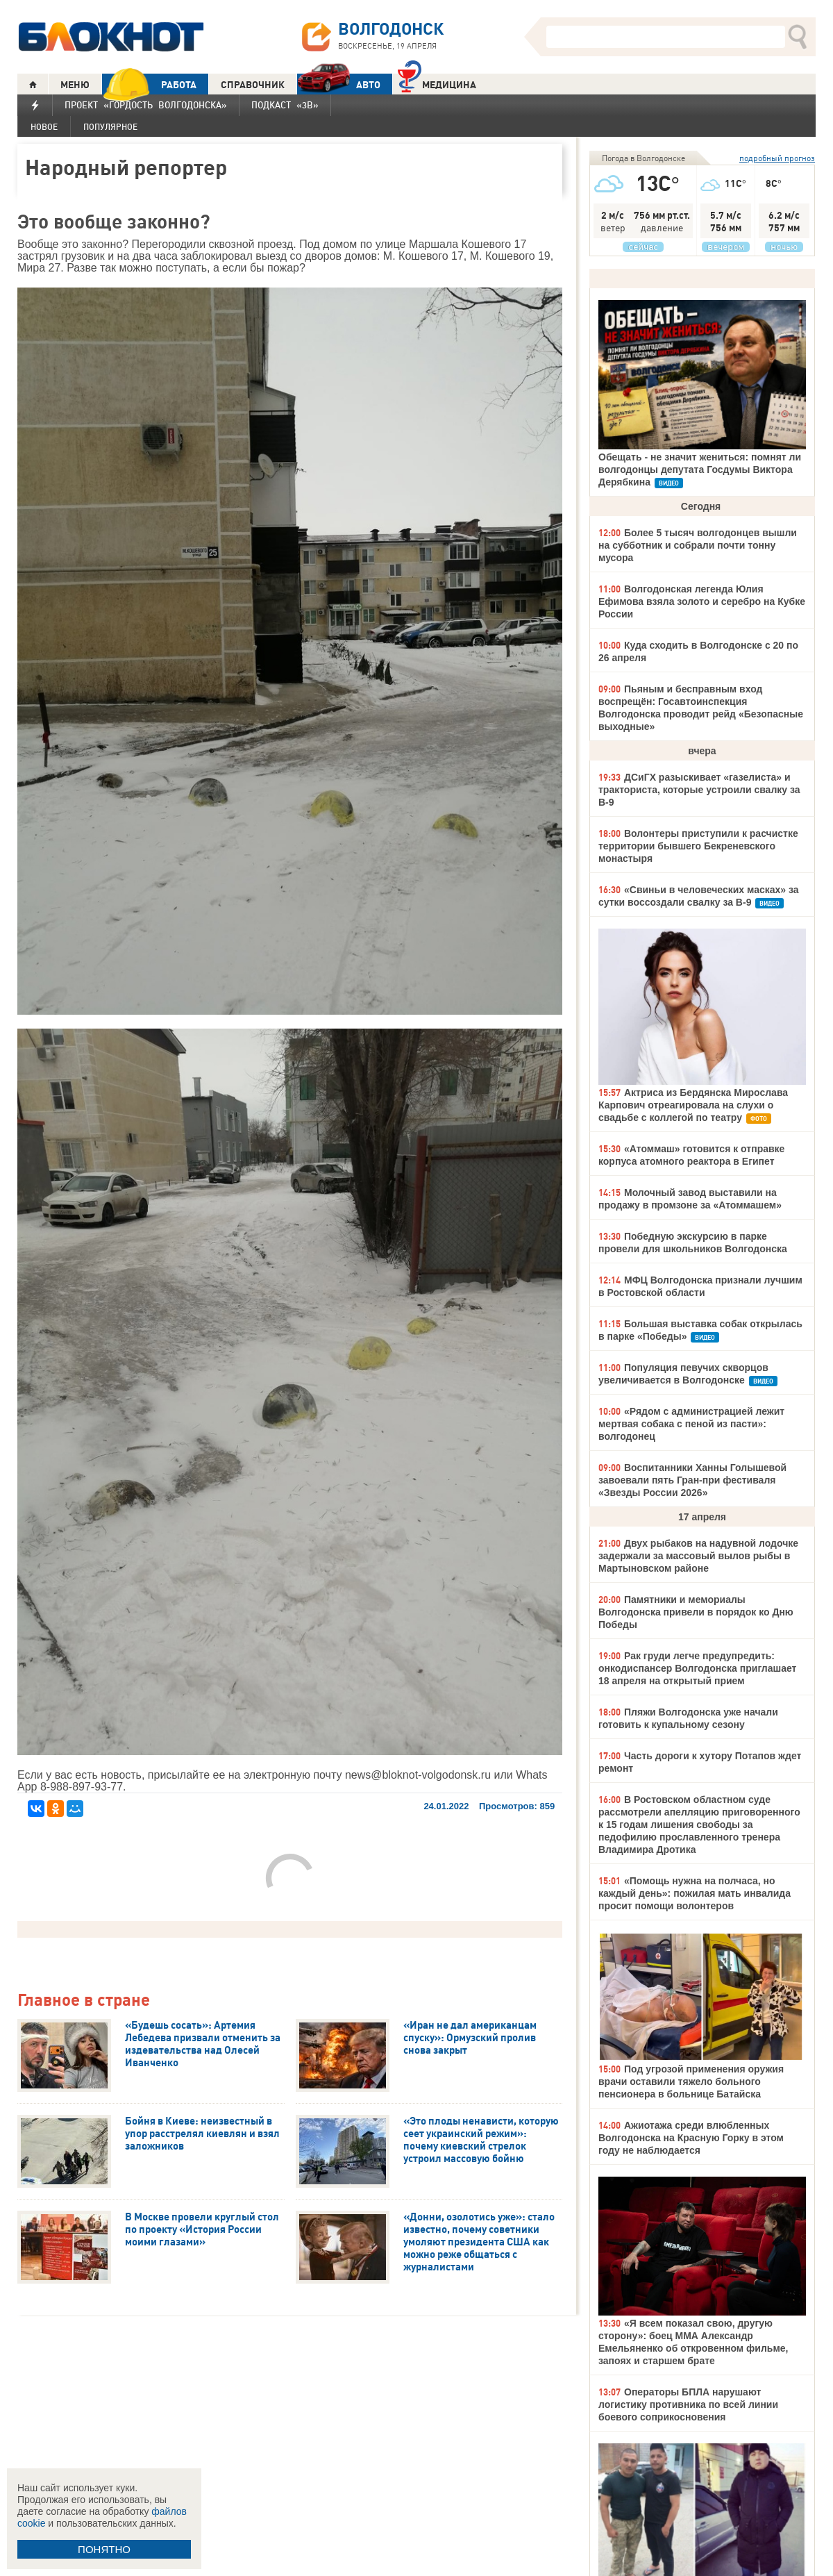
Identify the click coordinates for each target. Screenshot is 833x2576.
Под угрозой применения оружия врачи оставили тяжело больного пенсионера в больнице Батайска (691, 2081)
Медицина (437, 83)
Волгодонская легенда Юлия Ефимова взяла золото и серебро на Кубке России (701, 601)
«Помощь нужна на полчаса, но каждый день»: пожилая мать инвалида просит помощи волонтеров (694, 1893)
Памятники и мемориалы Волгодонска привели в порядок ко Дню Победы (695, 1612)
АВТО (338, 84)
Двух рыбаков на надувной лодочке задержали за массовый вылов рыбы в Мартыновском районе (698, 1556)
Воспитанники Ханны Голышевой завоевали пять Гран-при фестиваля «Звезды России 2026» (692, 1480)
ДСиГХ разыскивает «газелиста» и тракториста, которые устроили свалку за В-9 (699, 790)
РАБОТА (149, 84)
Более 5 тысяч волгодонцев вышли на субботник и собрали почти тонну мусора (697, 545)
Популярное (110, 127)
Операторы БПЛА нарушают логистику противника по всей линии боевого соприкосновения (688, 2404)
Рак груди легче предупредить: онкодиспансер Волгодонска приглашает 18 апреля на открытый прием (697, 1668)
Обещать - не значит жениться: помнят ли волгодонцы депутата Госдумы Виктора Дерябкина (699, 469)
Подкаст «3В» (285, 104)
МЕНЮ (75, 84)
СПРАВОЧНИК (253, 84)
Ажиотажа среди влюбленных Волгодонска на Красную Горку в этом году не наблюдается (691, 2138)
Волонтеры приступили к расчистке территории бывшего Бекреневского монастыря (698, 846)
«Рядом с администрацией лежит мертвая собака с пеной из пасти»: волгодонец (691, 1424)
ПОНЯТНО (104, 2549)
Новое (44, 127)
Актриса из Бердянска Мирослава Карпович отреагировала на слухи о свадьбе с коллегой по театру (693, 1105)
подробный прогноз (777, 158)
